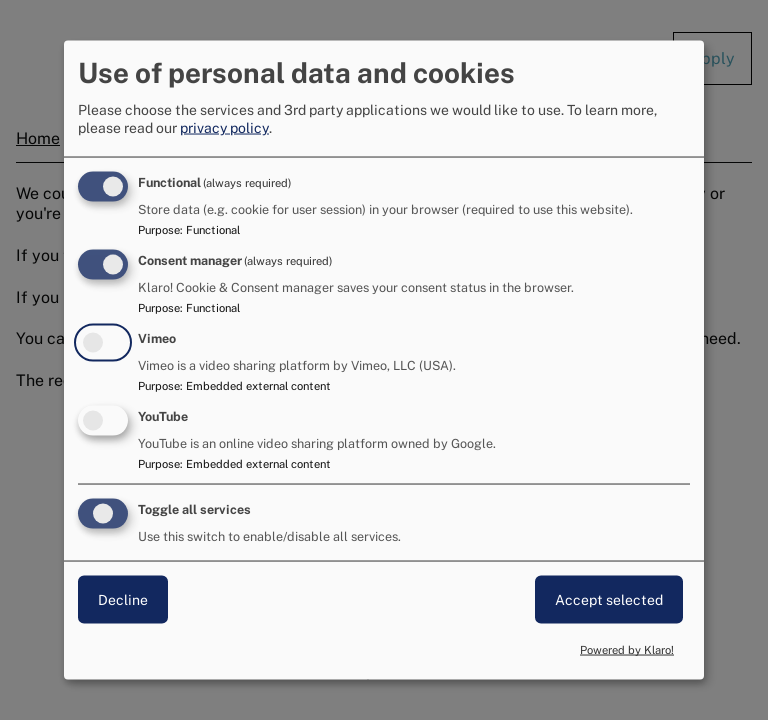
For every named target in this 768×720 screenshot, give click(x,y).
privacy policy (224, 128)
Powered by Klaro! (627, 650)
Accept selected (609, 599)
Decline (123, 599)
